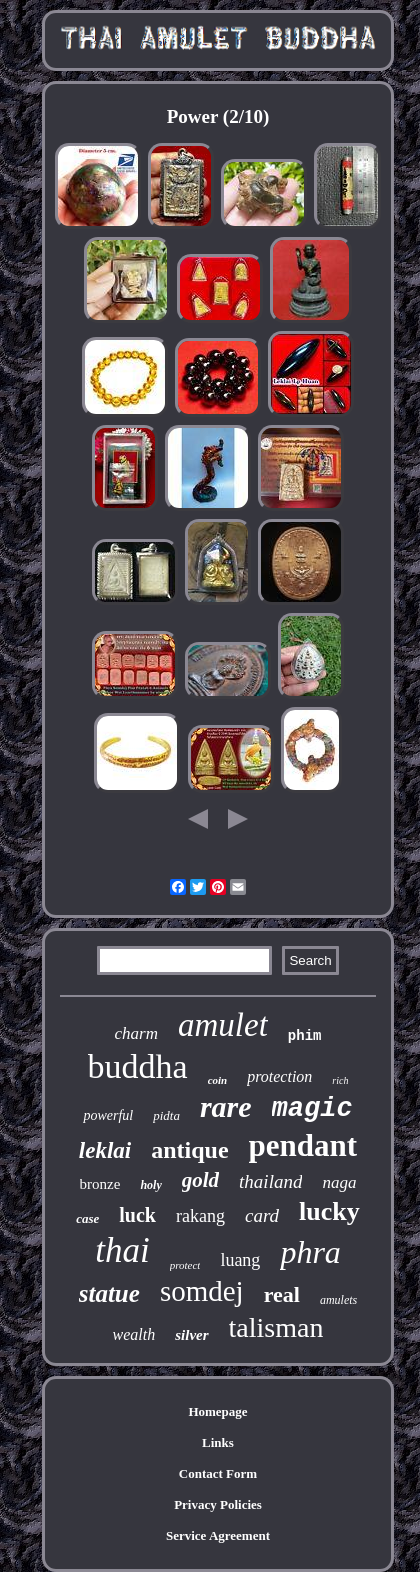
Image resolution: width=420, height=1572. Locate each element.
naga (339, 1182)
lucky (329, 1211)
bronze (100, 1184)
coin (218, 1080)
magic (312, 1109)
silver (191, 1335)
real (282, 1294)
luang (240, 1260)
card (262, 1215)
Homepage (217, 1411)
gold (200, 1180)
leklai (105, 1150)
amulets (338, 1300)
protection (279, 1076)
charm (136, 1033)
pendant (303, 1145)
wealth (134, 1334)
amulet (223, 1025)
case (87, 1218)
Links (218, 1442)
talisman (276, 1327)
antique (189, 1150)
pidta (166, 1115)
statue (109, 1293)
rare (226, 1106)
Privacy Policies (218, 1504)
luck (137, 1215)
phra (310, 1252)
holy (150, 1185)
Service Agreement (218, 1535)
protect (185, 1265)
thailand (270, 1181)
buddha (138, 1066)
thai (122, 1250)
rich (340, 1080)
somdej (202, 1291)
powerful (108, 1115)
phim (305, 1036)
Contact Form (218, 1473)
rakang (200, 1216)
